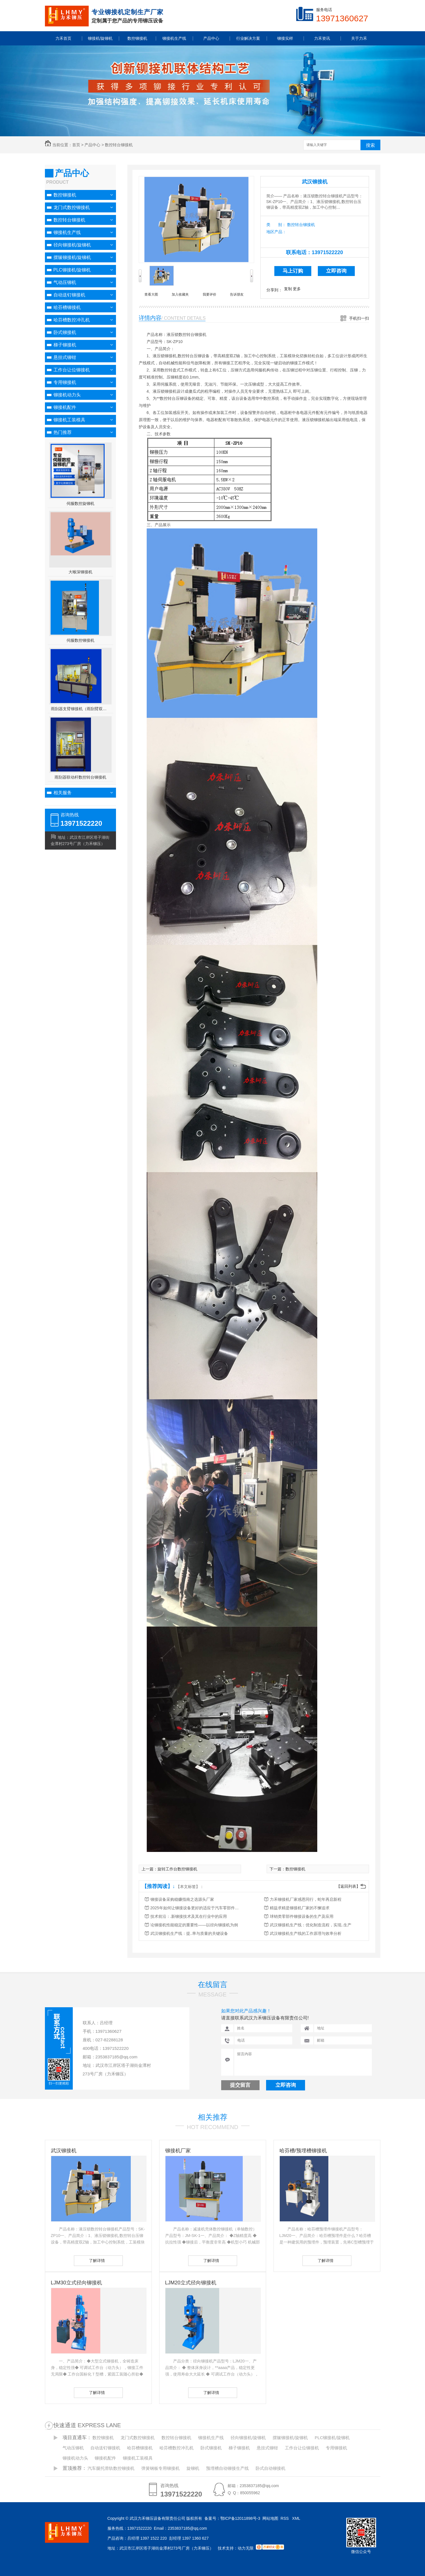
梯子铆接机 (64, 344)
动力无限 (246, 2548)
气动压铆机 (64, 282)
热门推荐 (62, 432)
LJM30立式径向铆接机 (76, 2283)
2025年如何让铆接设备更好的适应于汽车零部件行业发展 (195, 1908)
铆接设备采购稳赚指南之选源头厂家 (182, 1899)
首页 (76, 145)
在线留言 (212, 1984)
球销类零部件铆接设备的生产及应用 (301, 1916)
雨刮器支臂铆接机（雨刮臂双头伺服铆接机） (80, 708)
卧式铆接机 (64, 332)
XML (296, 2518)
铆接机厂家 (178, 2150)
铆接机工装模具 (69, 419)
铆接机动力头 (67, 394)
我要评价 (209, 294)
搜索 (370, 145)
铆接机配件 (64, 407)
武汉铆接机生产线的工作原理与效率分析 (305, 1933)
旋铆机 (192, 2468)
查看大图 (151, 294)
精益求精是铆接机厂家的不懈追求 (299, 1908)
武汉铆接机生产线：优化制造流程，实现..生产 (311, 1925)
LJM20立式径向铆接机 (190, 2283)
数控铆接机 (64, 195)
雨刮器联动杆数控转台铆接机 (80, 777)
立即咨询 (336, 271)
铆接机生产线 (67, 232)
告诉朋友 (237, 294)
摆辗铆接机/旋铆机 (72, 257)
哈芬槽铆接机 (67, 307)
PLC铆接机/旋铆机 (72, 269)
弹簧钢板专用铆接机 (160, 2468)
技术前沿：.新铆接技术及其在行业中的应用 (188, 1916)
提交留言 (240, 2085)
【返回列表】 (348, 1886)
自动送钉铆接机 (69, 294)
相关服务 (62, 792)
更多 (297, 289)
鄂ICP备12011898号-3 (240, 2518)
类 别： (276, 224)
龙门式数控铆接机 (71, 207)
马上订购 (293, 271)
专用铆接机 (64, 382)
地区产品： (276, 231)
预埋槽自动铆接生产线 (227, 2468)
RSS (285, 2518)
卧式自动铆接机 (270, 2468)
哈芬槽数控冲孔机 (71, 319)
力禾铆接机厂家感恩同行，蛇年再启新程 (305, 1899)
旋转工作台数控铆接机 (177, 1869)
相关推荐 (212, 2117)
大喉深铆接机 (80, 572)
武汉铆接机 (314, 182)
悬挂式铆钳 (64, 357)
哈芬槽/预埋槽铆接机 (303, 2150)
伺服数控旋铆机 (80, 503)
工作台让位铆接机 (71, 369)
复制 (288, 289)
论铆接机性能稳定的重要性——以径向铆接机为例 (194, 1925)
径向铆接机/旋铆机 (72, 244)
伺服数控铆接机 (80, 640)
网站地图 (270, 2518)
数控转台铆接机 (119, 145)
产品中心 (92, 145)
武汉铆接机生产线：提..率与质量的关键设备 (189, 1933)
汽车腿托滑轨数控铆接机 (111, 2468)
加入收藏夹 (180, 294)
